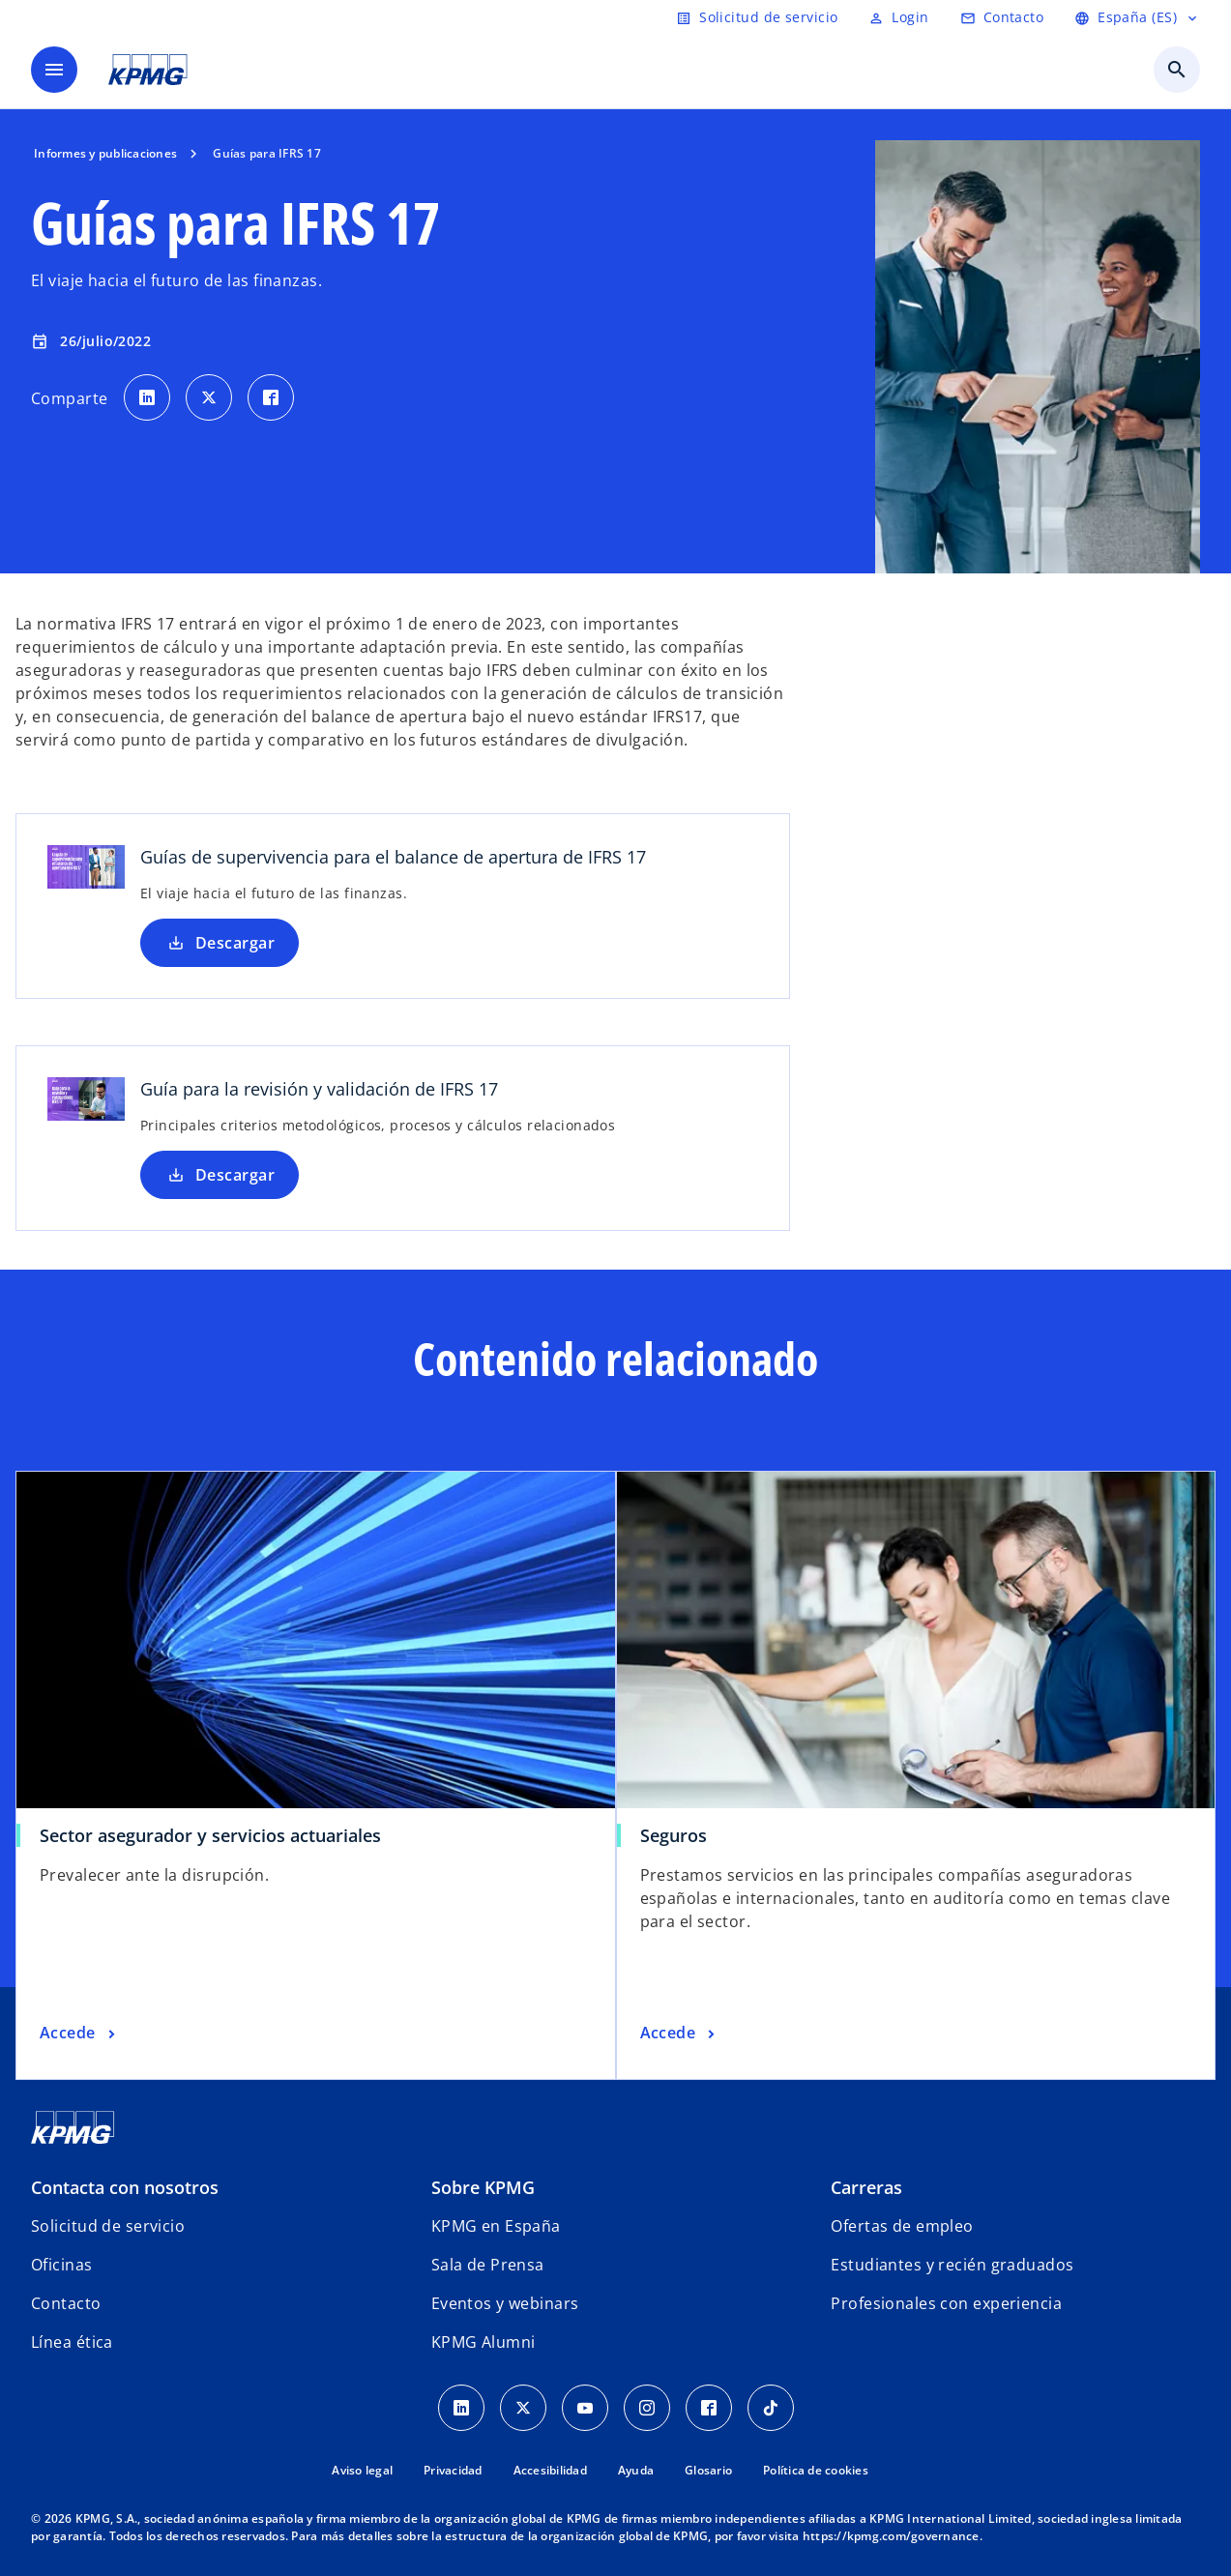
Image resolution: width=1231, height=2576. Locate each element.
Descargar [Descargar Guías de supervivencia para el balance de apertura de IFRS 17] (219, 942)
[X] (523, 2408)
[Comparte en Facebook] (271, 397)
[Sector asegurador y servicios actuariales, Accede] (79, 2033)
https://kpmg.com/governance (891, 2536)
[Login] (898, 17)
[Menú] (54, 69)
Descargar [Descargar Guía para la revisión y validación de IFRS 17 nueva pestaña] (219, 1174)
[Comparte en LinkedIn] (147, 397)
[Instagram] (647, 2408)
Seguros (673, 1835)
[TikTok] (770, 2408)
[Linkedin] (461, 2408)
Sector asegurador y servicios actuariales (210, 1835)
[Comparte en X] (209, 397)
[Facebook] (709, 2408)
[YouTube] (585, 2408)
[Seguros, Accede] (679, 2033)
